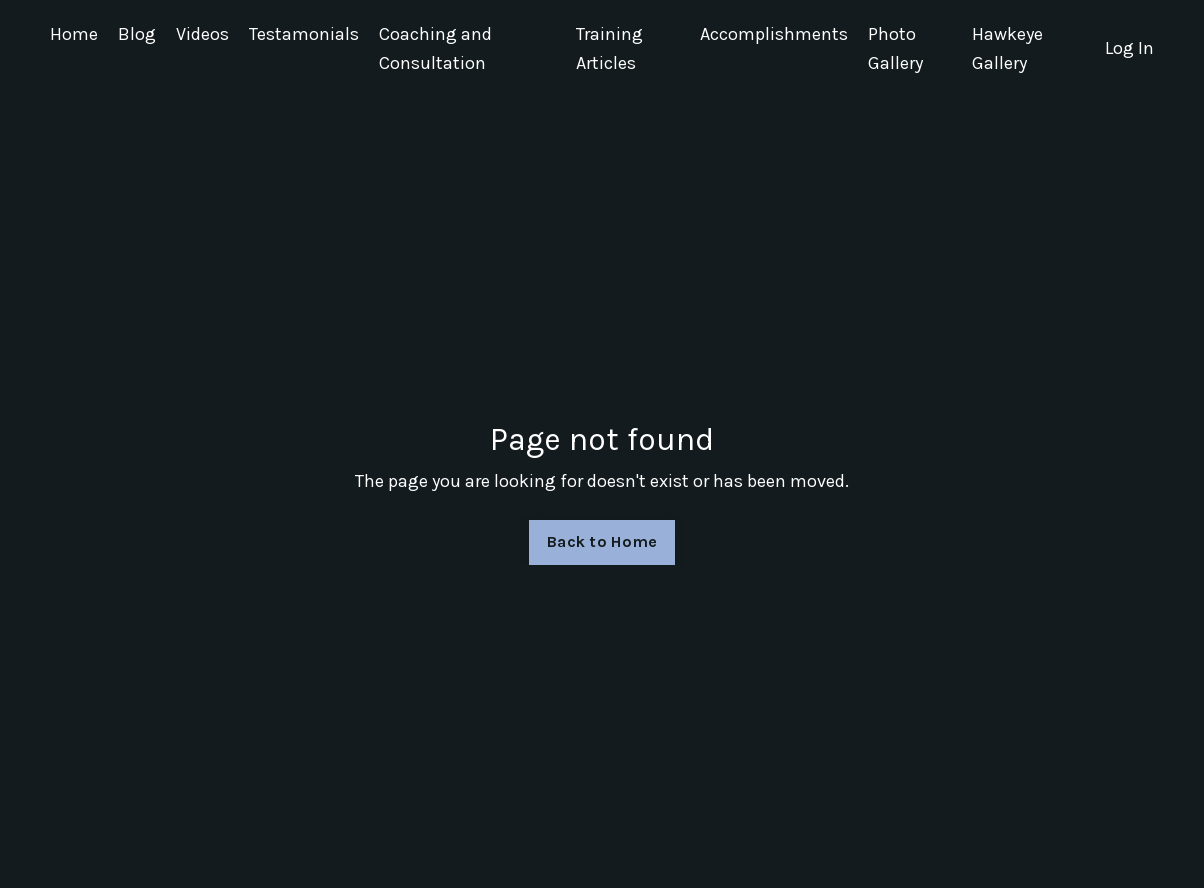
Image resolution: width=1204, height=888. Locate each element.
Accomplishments (774, 34)
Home (74, 34)
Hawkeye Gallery (1007, 48)
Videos (202, 34)
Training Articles (609, 48)
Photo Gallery (895, 48)
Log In (1129, 48)
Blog (137, 34)
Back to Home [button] (602, 541)
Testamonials (304, 34)
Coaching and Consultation (435, 48)
